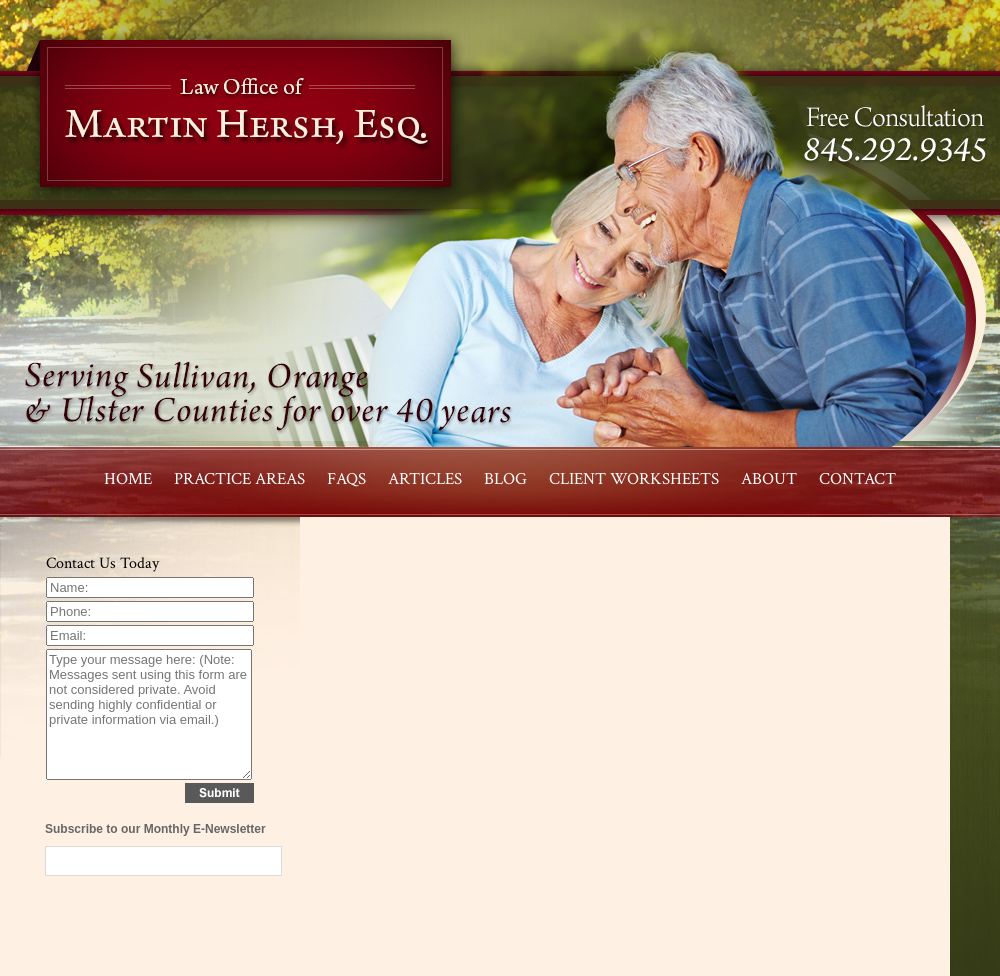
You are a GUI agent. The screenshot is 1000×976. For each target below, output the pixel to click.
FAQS (346, 479)
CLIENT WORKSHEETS (634, 479)
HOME (128, 479)
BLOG (505, 479)
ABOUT (769, 479)
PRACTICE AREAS (239, 479)
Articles (425, 479)
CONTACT (857, 479)
